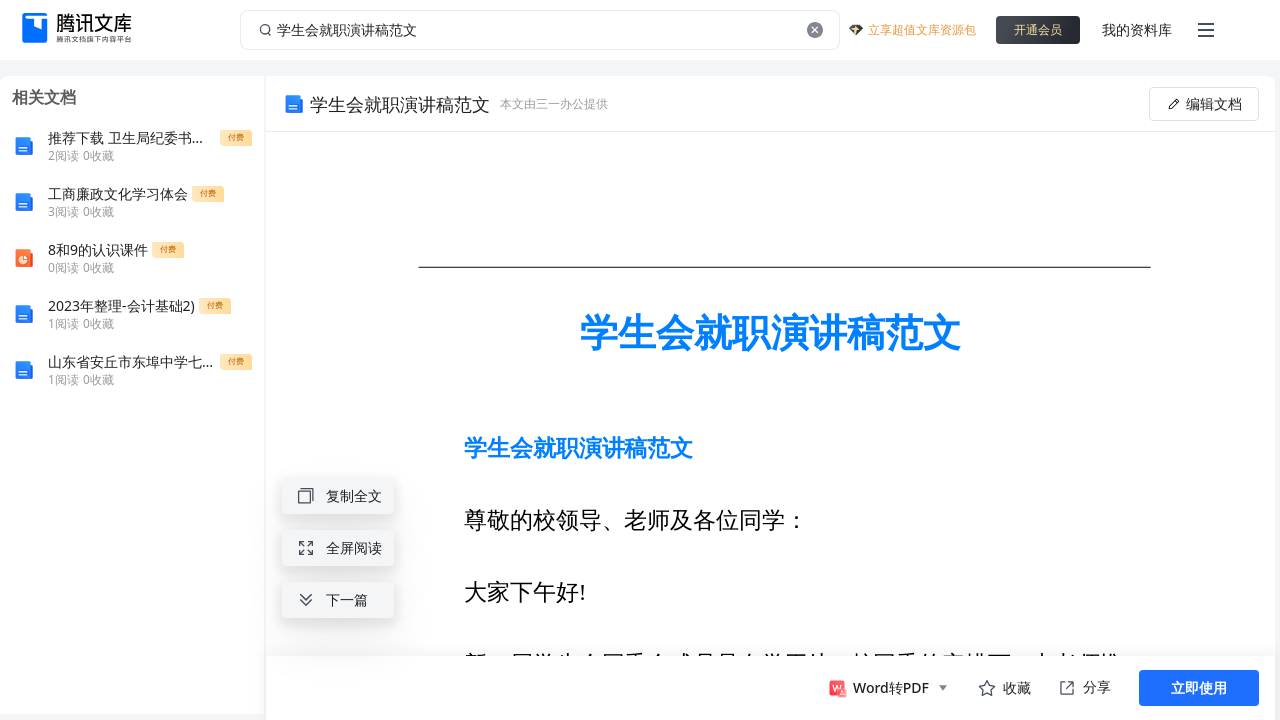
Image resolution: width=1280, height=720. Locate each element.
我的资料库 (1137, 29)
